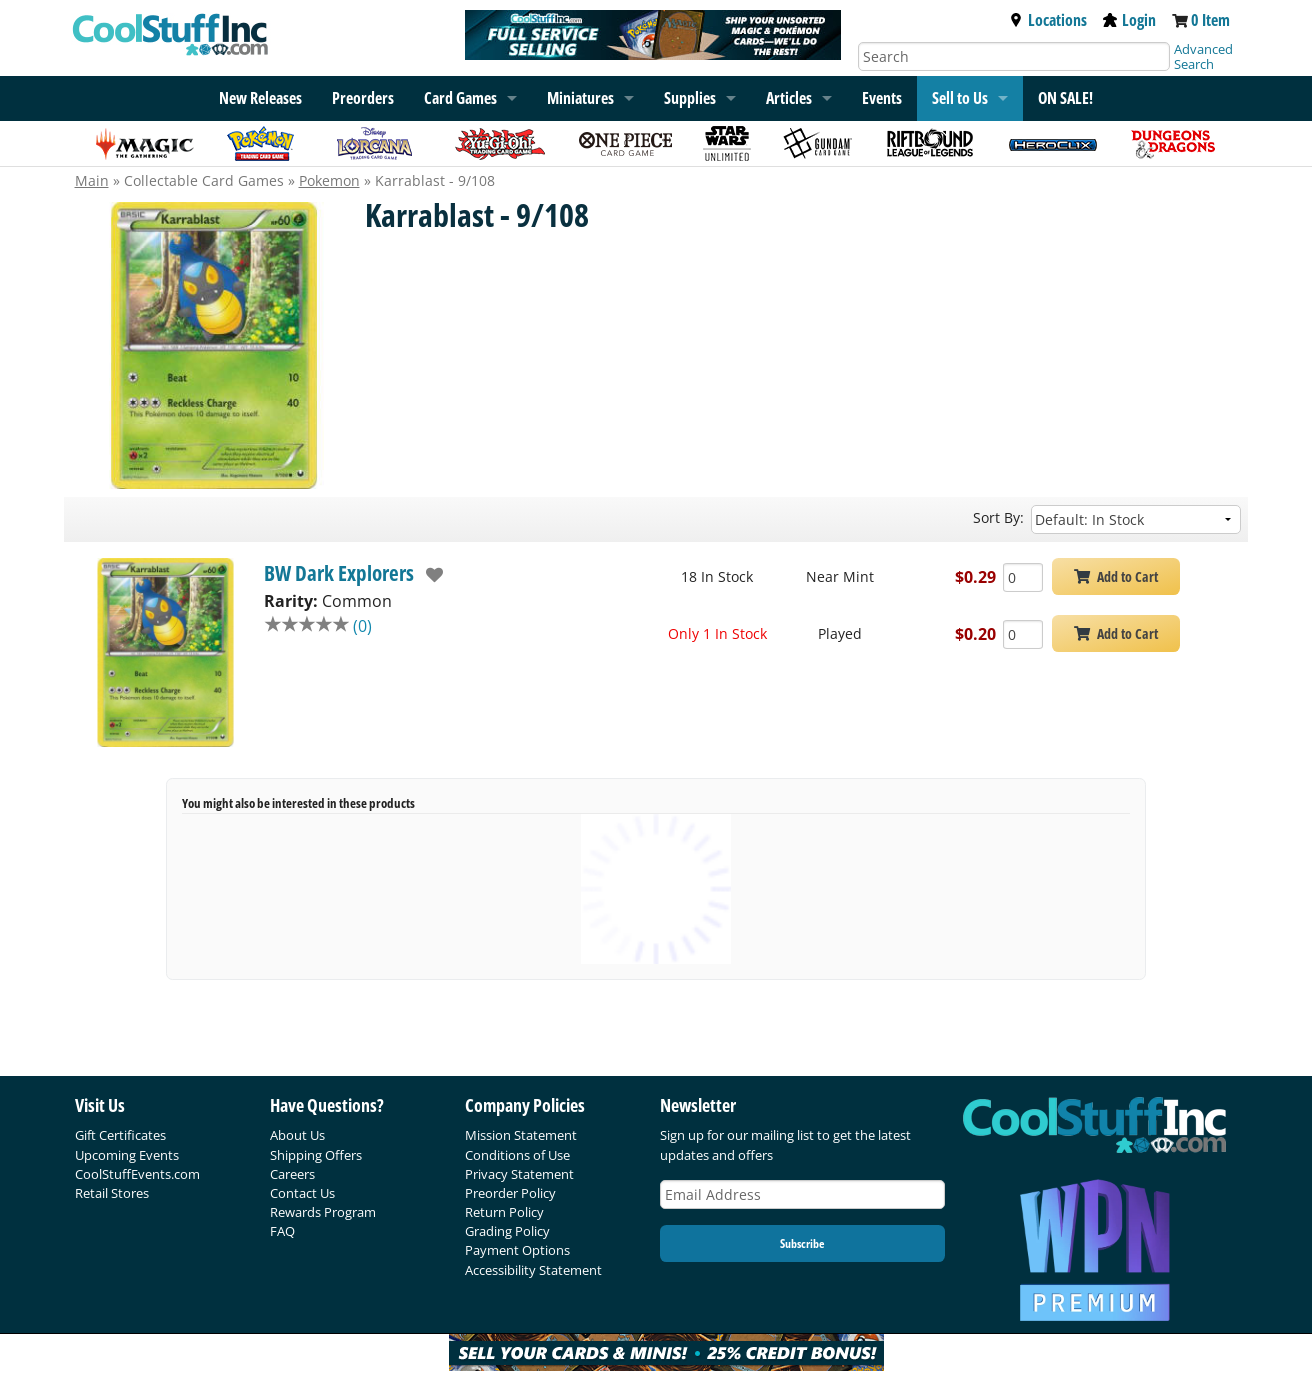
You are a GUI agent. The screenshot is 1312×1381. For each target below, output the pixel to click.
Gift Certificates (120, 1135)
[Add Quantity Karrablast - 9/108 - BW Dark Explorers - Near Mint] (1023, 577)
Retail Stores (112, 1193)
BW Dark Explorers (339, 573)
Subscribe (802, 1243)
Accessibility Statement (533, 1270)
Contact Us (302, 1193)
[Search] (1014, 56)
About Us (297, 1135)
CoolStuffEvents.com (137, 1174)
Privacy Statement (519, 1174)
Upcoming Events (127, 1155)
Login (1129, 20)
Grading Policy (507, 1231)
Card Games (460, 98)
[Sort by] (1136, 519)
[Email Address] (803, 1194)
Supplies (690, 98)
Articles (789, 98)
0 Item (1210, 20)
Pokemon (329, 180)
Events (882, 98)
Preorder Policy (510, 1193)
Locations (1048, 20)
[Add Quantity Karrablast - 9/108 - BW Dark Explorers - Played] (1023, 634)
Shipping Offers (316, 1155)
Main (92, 180)
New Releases (260, 98)
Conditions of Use (517, 1155)
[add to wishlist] (429, 575)
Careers (292, 1174)
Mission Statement (521, 1135)
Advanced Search (1203, 56)
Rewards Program (323, 1212)
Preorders (363, 98)
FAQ (282, 1231)
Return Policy (504, 1212)
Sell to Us (960, 98)
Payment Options (517, 1250)
